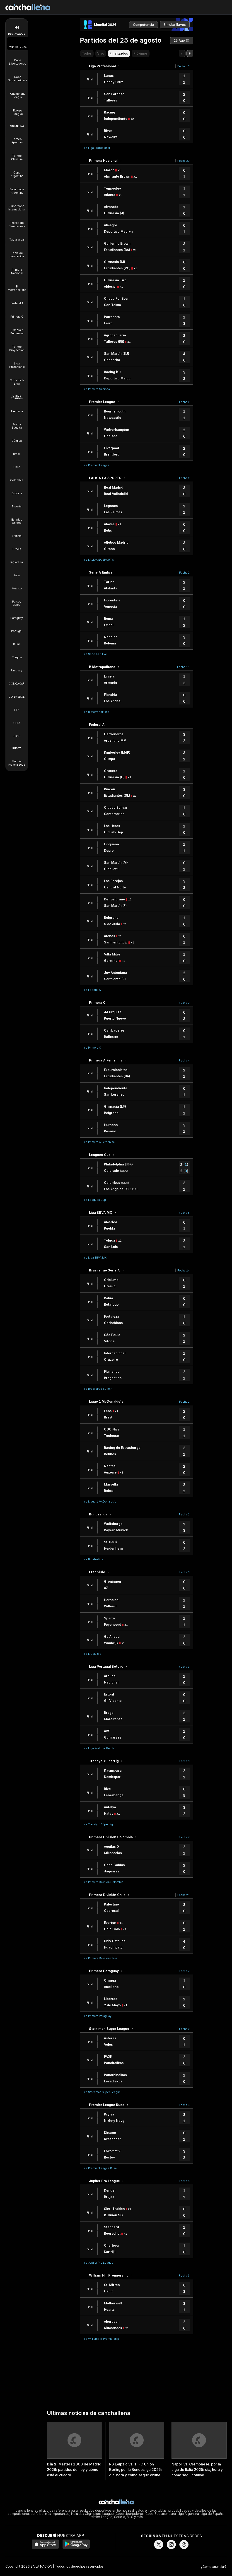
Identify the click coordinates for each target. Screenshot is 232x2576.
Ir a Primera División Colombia (103, 1882)
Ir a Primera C (92, 1047)
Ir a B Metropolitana (96, 712)
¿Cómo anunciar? (214, 2567)
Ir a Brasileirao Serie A (98, 1388)
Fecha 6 (184, 2105)
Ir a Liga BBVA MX (95, 1257)
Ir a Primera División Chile (100, 1958)
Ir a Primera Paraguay (97, 2016)
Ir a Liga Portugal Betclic (99, 1748)
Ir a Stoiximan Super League (102, 2092)
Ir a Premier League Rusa (100, 2168)
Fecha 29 (183, 160)
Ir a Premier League (96, 465)
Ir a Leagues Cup (95, 1199)
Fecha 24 (183, 1270)
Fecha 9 (184, 1002)
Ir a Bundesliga (93, 1559)
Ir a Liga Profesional (97, 148)
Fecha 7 (184, 1837)
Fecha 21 (183, 1895)
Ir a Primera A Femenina (99, 1142)
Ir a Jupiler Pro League (98, 2262)
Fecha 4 (184, 1060)
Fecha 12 (183, 66)
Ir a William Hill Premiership (101, 2338)
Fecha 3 (184, 1572)
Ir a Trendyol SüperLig (98, 1824)
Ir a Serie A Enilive (95, 654)
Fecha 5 (184, 1212)
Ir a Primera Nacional (97, 389)
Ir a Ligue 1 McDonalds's (100, 1501)
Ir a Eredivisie (92, 1653)
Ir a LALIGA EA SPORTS (99, 559)
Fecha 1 (184, 1514)
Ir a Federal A (92, 989)
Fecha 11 (183, 667)
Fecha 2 (184, 402)
